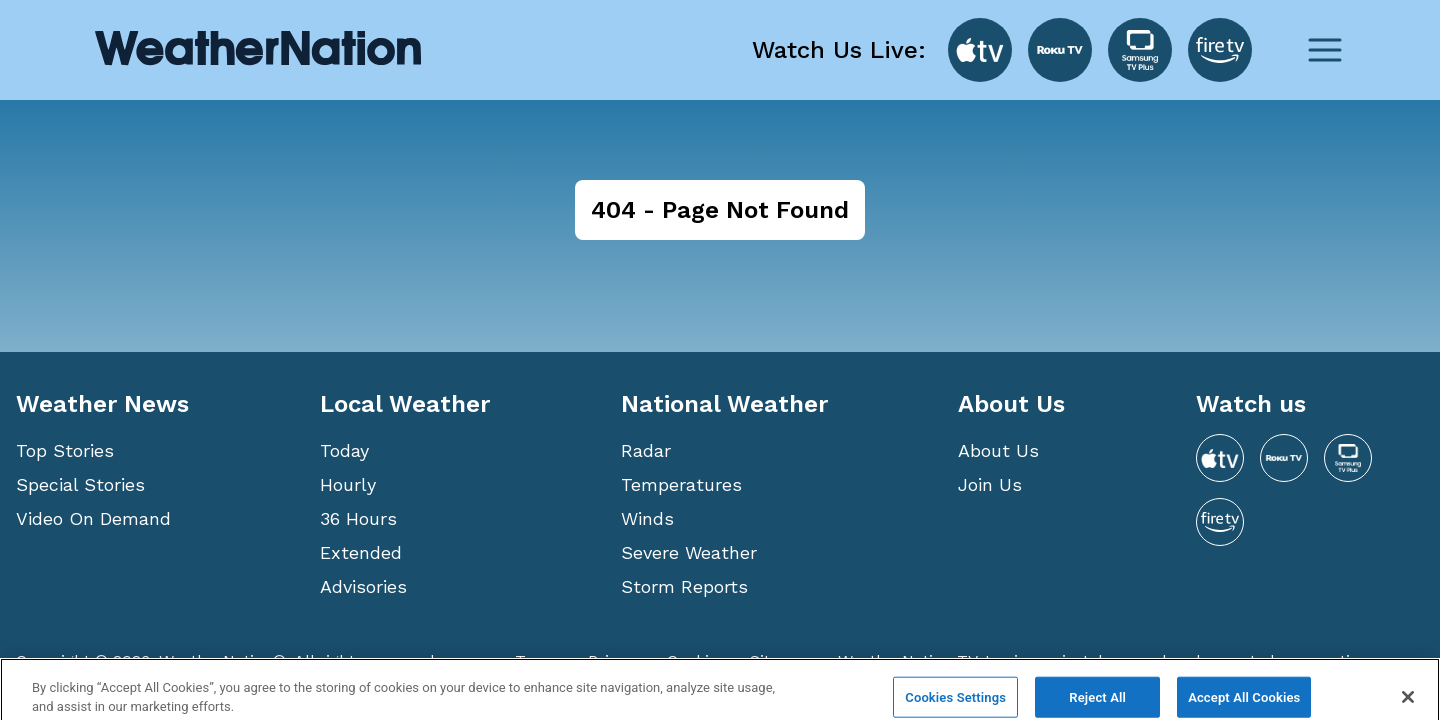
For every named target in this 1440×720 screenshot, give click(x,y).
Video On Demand (93, 518)
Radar (646, 450)
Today (344, 450)
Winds (647, 518)
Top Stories (65, 450)
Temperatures (681, 484)
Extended (361, 552)
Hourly (348, 484)
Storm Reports (684, 586)
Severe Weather (689, 552)
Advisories (363, 586)
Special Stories (80, 484)
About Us (998, 450)
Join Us (990, 484)
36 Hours (358, 518)
